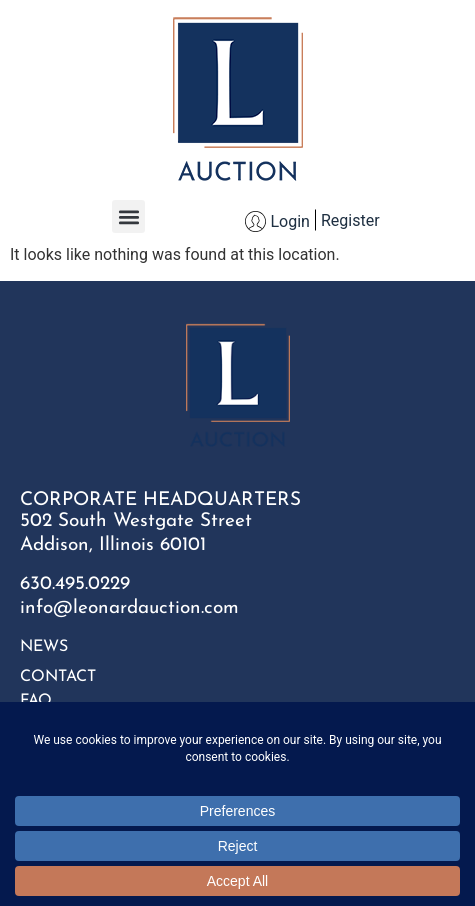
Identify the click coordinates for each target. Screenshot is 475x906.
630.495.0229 (75, 584)
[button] (128, 216)
